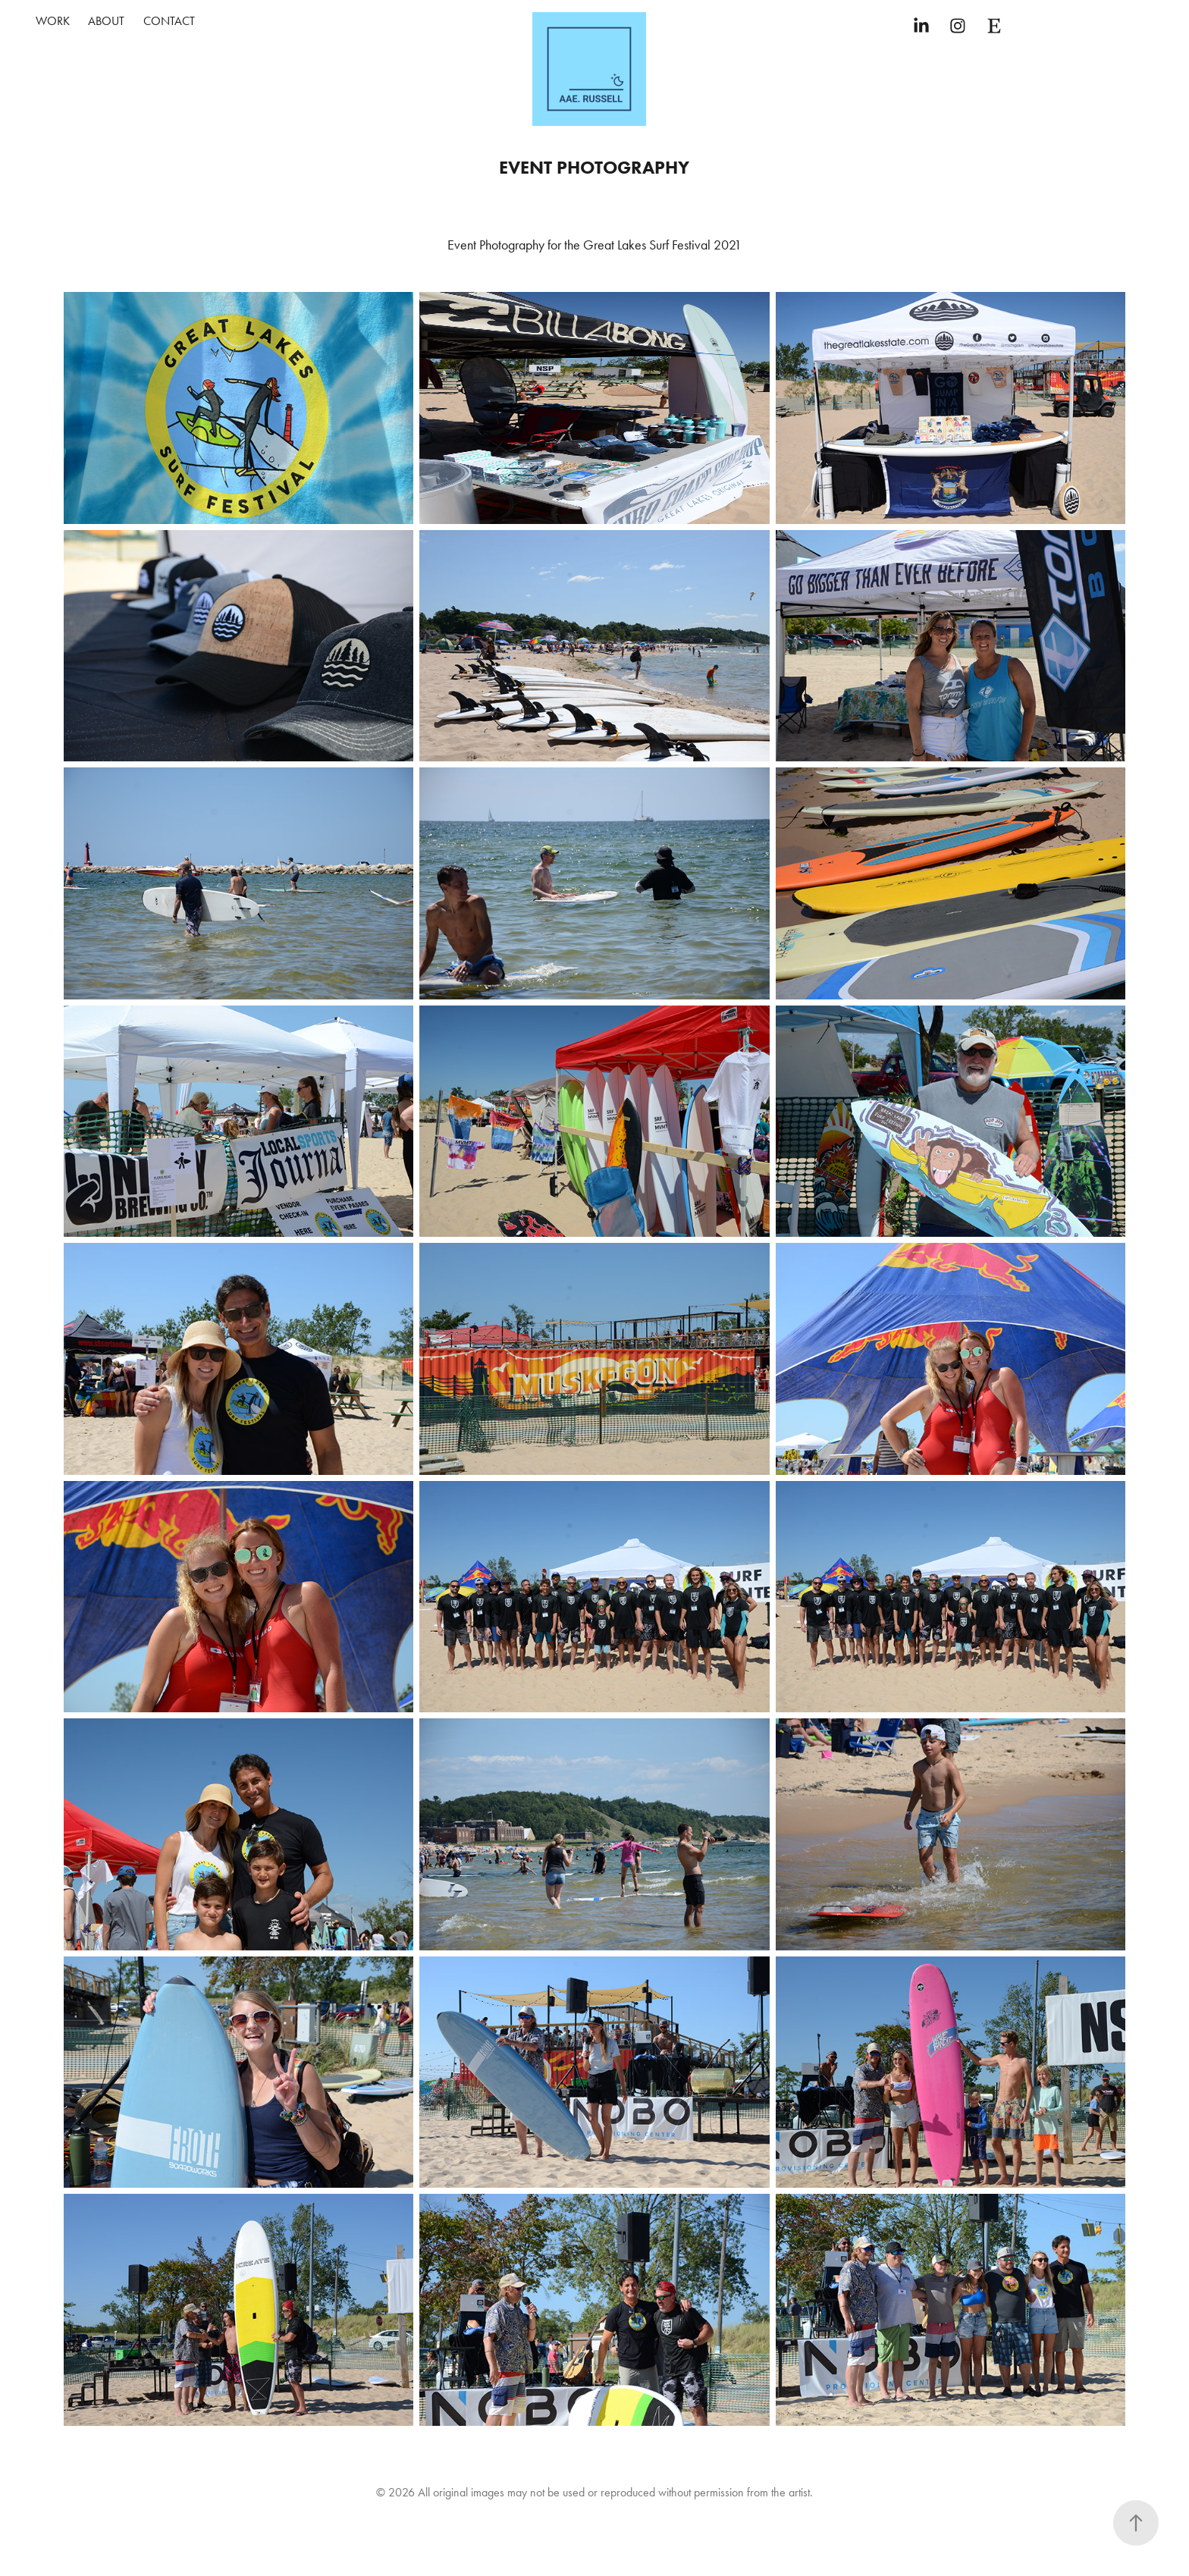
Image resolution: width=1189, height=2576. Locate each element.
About (106, 21)
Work (53, 21)
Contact (169, 21)
